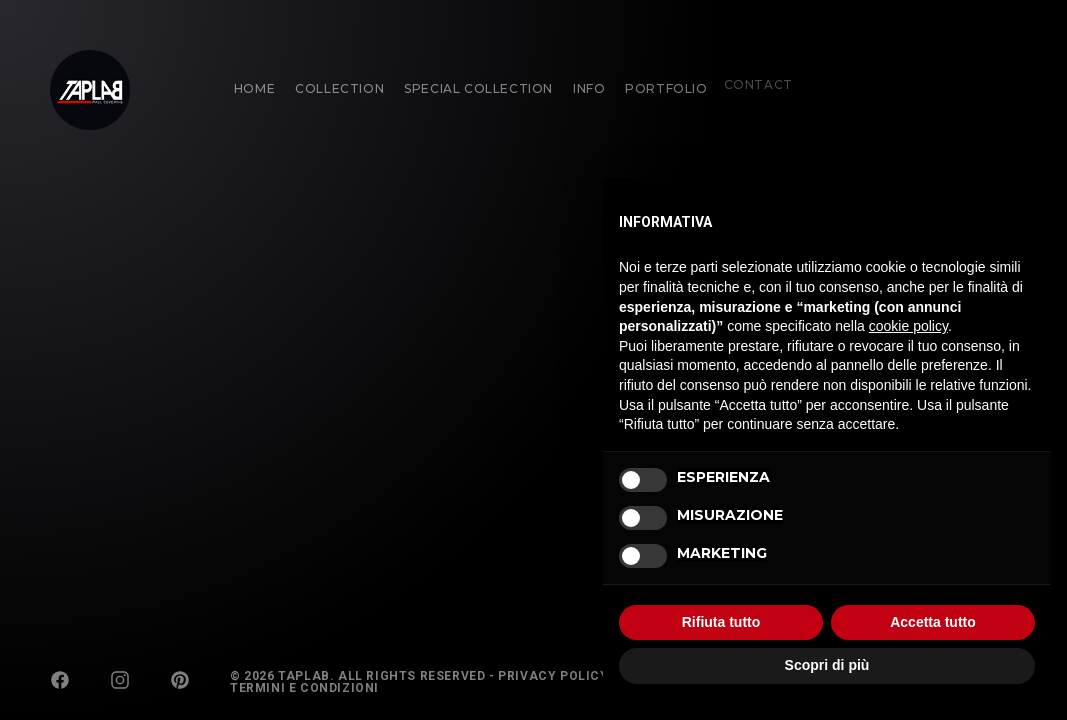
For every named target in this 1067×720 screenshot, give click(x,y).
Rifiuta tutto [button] (721, 622)
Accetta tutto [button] (933, 622)
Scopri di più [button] (827, 665)
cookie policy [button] (908, 326)
